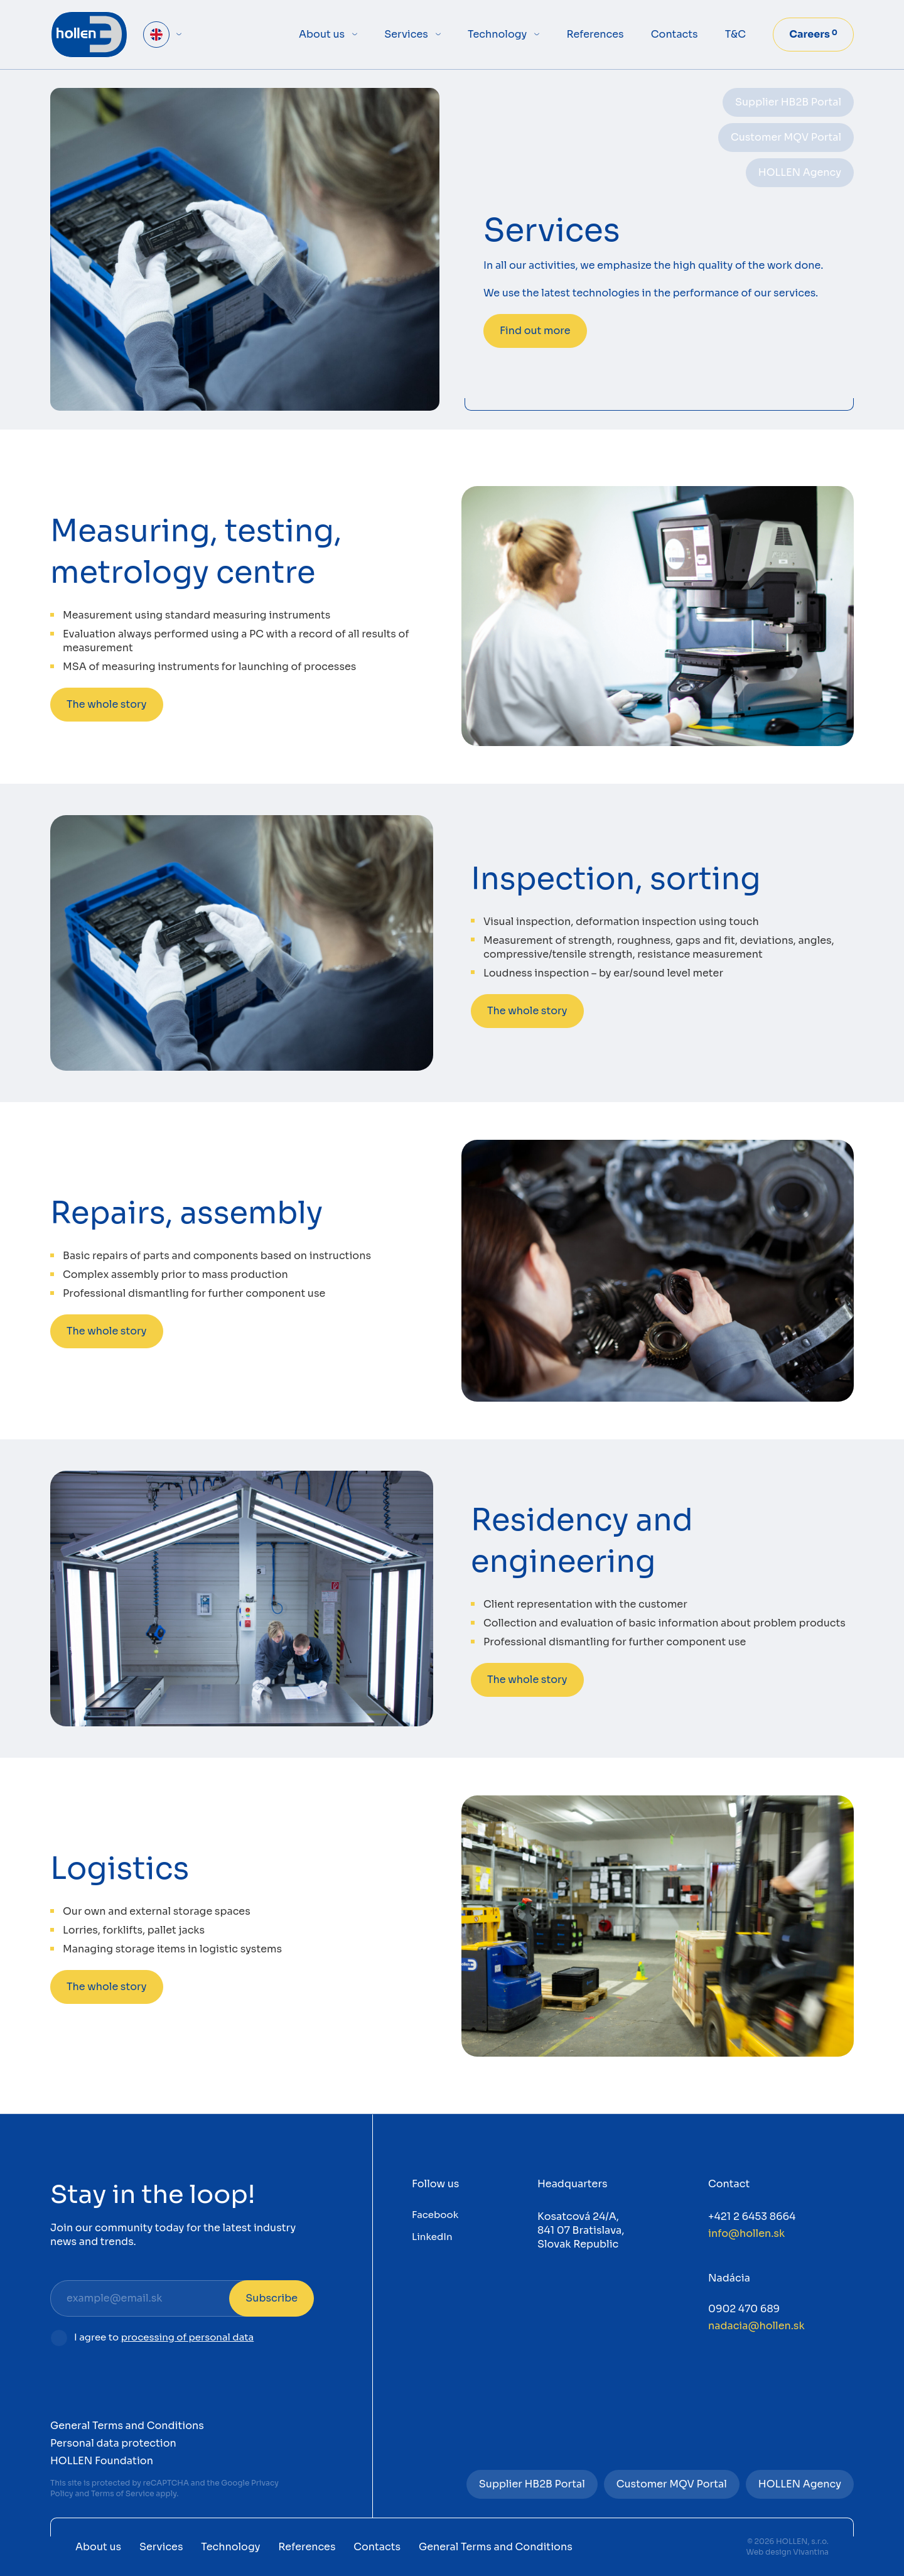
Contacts (674, 34)
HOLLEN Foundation (101, 2460)
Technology (497, 34)
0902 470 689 (744, 2308)
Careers (813, 34)
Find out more (535, 330)
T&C (735, 34)
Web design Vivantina (787, 2552)
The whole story (107, 704)
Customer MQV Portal (786, 137)
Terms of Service (122, 2493)
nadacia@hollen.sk (756, 2325)
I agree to (164, 2337)
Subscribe (271, 2298)
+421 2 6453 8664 (751, 2216)
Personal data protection (113, 2443)
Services (406, 34)
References (594, 34)
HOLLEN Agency (799, 172)
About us (322, 34)
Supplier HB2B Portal (788, 102)
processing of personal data (187, 2337)
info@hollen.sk (746, 2233)
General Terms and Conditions (127, 2425)
